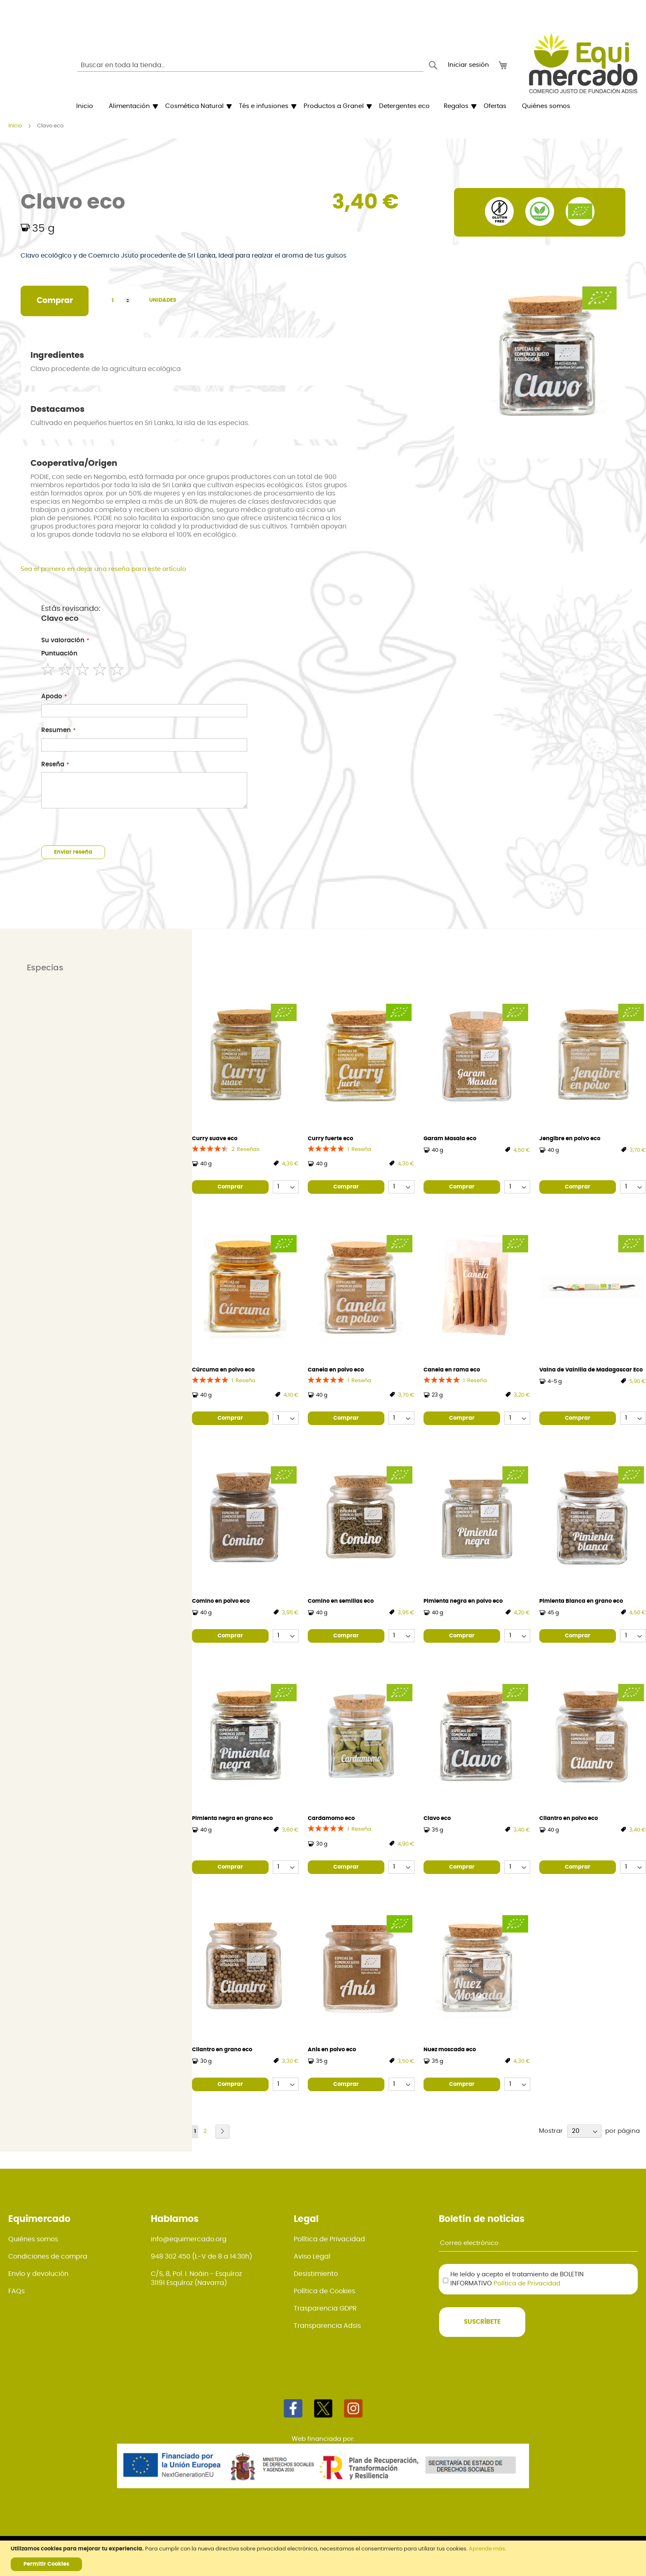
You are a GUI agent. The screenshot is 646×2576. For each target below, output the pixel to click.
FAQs (16, 2291)
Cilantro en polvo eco (568, 1818)
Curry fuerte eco (330, 1138)
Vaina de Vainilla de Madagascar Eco (591, 1370)
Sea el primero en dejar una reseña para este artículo (103, 569)
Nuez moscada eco (450, 2049)
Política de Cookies (324, 2291)
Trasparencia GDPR (325, 2308)
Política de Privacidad (329, 2239)
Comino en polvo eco (221, 1601)
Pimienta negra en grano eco (232, 1818)
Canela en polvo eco (336, 1370)
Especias (45, 968)
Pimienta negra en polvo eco (463, 1601)
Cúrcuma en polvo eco (223, 1370)
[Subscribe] (482, 2322)
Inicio (15, 126)
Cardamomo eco (331, 1818)
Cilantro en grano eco (222, 2049)
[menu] (323, 106)
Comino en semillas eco (341, 1601)
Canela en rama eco (452, 1370)
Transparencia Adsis (327, 2325)
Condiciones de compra (47, 2256)
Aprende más (487, 2549)
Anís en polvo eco (332, 2049)
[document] (324, 2558)
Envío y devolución (38, 2274)
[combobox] (250, 65)
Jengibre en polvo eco (569, 1138)
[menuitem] (84, 106)
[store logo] (583, 63)
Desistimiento (316, 2274)
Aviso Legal (312, 2256)
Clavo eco (437, 1818)
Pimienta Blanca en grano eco (581, 1601)
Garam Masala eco (450, 1138)
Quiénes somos (33, 2239)
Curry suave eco (214, 1138)
